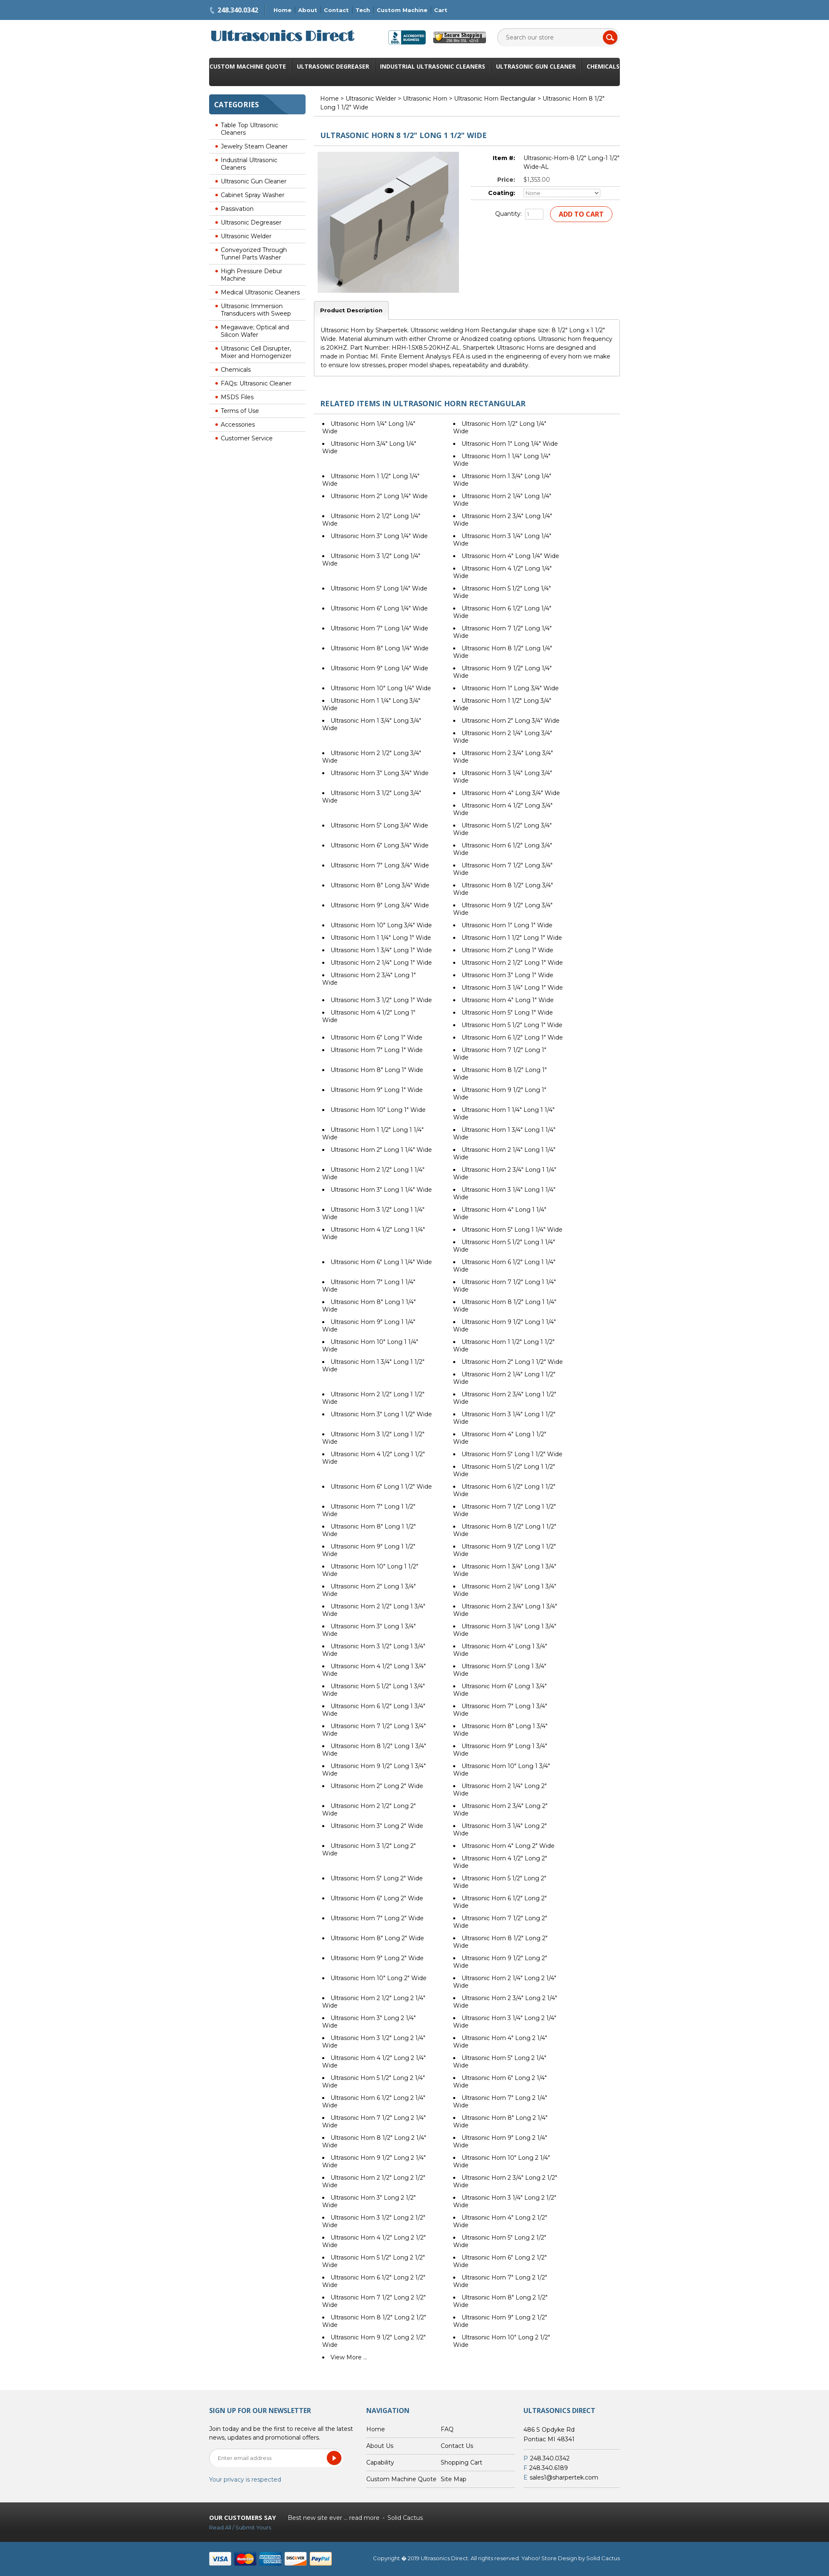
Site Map (453, 2479)
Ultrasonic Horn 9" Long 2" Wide (377, 1958)
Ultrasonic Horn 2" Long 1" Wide (507, 950)
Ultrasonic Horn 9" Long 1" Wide (377, 1090)
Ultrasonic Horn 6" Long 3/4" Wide (380, 845)
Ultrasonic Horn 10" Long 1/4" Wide (381, 688)
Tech (362, 10)
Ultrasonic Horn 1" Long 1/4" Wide (509, 443)
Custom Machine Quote (248, 66)
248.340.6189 (548, 2468)
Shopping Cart (461, 2462)
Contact (336, 10)
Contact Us (457, 2446)
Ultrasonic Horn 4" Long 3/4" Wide (510, 793)
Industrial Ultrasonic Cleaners (432, 66)
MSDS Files (237, 397)
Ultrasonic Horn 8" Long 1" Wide (377, 1070)
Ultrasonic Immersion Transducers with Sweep (256, 309)
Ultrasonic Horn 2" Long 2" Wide (377, 1786)
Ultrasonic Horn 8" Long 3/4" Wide (380, 885)
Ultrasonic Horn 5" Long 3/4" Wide (379, 825)
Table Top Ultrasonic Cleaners (249, 128)
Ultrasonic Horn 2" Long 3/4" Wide (510, 720)
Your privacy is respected (245, 2479)
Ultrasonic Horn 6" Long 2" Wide (377, 1898)
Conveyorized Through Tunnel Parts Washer (254, 253)
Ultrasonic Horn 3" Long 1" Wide (507, 975)
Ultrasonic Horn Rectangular (495, 98)
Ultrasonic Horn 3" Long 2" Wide (377, 1826)
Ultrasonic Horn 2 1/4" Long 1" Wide (381, 962)
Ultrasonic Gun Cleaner (536, 66)
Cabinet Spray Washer (252, 195)
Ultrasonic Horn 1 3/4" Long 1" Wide (381, 950)
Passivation (237, 208)
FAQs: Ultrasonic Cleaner (256, 383)
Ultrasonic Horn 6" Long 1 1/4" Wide (381, 1262)
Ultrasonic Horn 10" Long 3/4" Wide (381, 925)
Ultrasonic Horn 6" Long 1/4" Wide (379, 608)
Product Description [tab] (351, 310)
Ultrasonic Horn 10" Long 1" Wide (378, 1110)
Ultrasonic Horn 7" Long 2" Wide (377, 1918)
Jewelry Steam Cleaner (254, 146)
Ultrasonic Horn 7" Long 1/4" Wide (379, 628)
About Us (379, 2446)
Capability (380, 2462)
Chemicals (603, 66)
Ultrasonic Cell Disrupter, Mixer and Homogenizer (256, 352)
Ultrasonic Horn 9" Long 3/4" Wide (380, 905)
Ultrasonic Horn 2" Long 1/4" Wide (379, 496)
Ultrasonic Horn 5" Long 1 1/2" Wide (512, 1454)
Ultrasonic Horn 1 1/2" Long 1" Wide (511, 937)
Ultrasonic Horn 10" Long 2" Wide (379, 1978)
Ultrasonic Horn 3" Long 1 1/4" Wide (381, 1189)
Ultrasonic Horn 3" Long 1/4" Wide (379, 536)
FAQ (447, 2429)
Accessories (238, 424)
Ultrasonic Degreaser (333, 66)
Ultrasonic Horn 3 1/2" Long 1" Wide (381, 1000)
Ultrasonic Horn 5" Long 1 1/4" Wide (512, 1229)
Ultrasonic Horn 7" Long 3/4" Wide (380, 865)
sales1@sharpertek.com (564, 2477)
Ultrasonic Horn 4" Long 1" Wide (507, 1000)
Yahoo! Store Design (549, 2558)
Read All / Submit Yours (240, 2527)
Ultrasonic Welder (246, 236)
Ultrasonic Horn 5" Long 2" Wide (377, 1878)
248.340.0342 (237, 10)
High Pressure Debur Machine (251, 274)
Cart (440, 10)
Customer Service (247, 438)
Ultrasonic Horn (425, 98)
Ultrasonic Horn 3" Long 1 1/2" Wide (381, 1414)
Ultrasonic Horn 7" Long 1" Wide (377, 1050)
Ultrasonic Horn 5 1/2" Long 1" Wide (512, 1025)
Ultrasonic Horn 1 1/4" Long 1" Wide (381, 937)
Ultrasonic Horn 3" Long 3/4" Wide (380, 773)
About (307, 10)
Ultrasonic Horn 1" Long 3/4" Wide (510, 688)
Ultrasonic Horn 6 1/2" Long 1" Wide (512, 1037)
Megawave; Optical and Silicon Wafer (255, 331)
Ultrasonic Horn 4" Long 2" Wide (508, 1846)
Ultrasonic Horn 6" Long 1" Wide (376, 1037)
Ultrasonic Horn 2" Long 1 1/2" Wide (512, 1362)
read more (364, 2518)
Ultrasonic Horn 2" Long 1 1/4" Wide (381, 1149)
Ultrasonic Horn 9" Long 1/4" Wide (379, 668)
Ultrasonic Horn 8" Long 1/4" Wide (380, 648)
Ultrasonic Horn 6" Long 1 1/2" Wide (381, 1486)
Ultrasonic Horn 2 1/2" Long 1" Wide (512, 962)
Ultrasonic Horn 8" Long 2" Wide (377, 1938)
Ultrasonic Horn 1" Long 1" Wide (507, 925)
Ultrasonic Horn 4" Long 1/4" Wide (510, 556)
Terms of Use (240, 411)
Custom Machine (402, 10)
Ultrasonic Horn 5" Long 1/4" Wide (379, 588)
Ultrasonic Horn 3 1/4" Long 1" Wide (512, 987)
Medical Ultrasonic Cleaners (260, 292)
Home (282, 10)
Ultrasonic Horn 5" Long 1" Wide (507, 1012)
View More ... (349, 2357)
